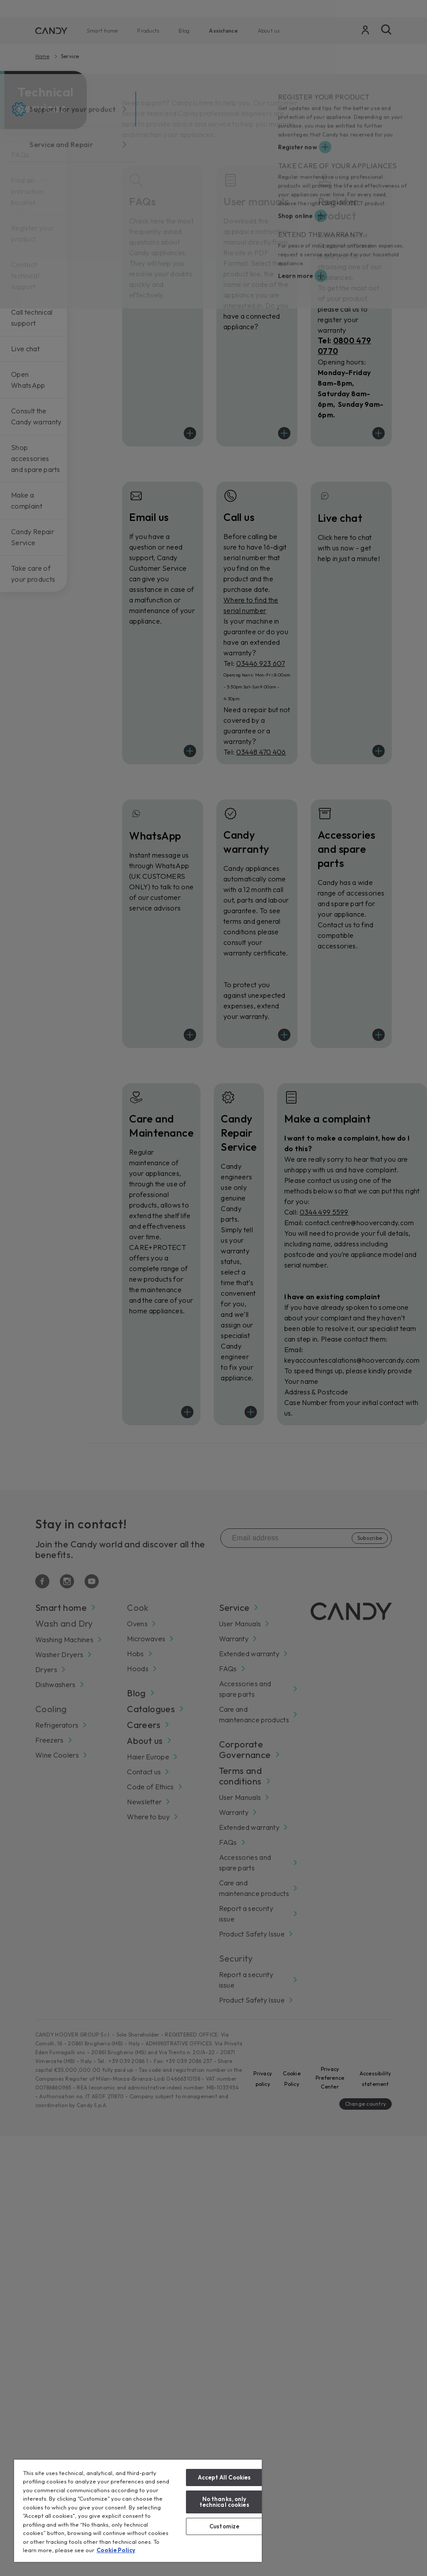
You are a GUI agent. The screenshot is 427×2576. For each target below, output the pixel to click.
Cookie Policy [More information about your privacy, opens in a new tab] (116, 2550)
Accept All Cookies (224, 2477)
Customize (224, 2526)
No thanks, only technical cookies (224, 2501)
